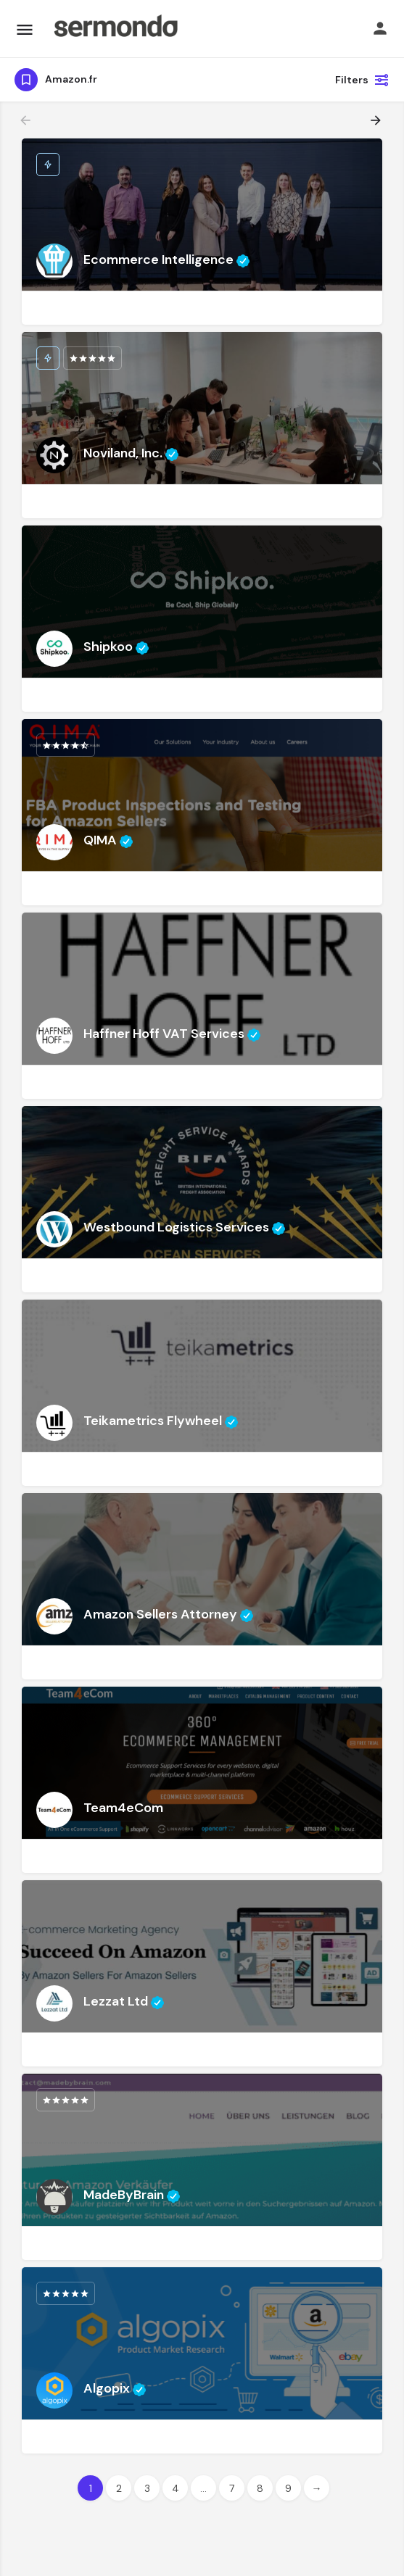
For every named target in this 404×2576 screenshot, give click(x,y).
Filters (362, 80)
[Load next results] (377, 120)
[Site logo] (115, 28)
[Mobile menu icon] (25, 29)
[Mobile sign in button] (380, 28)
